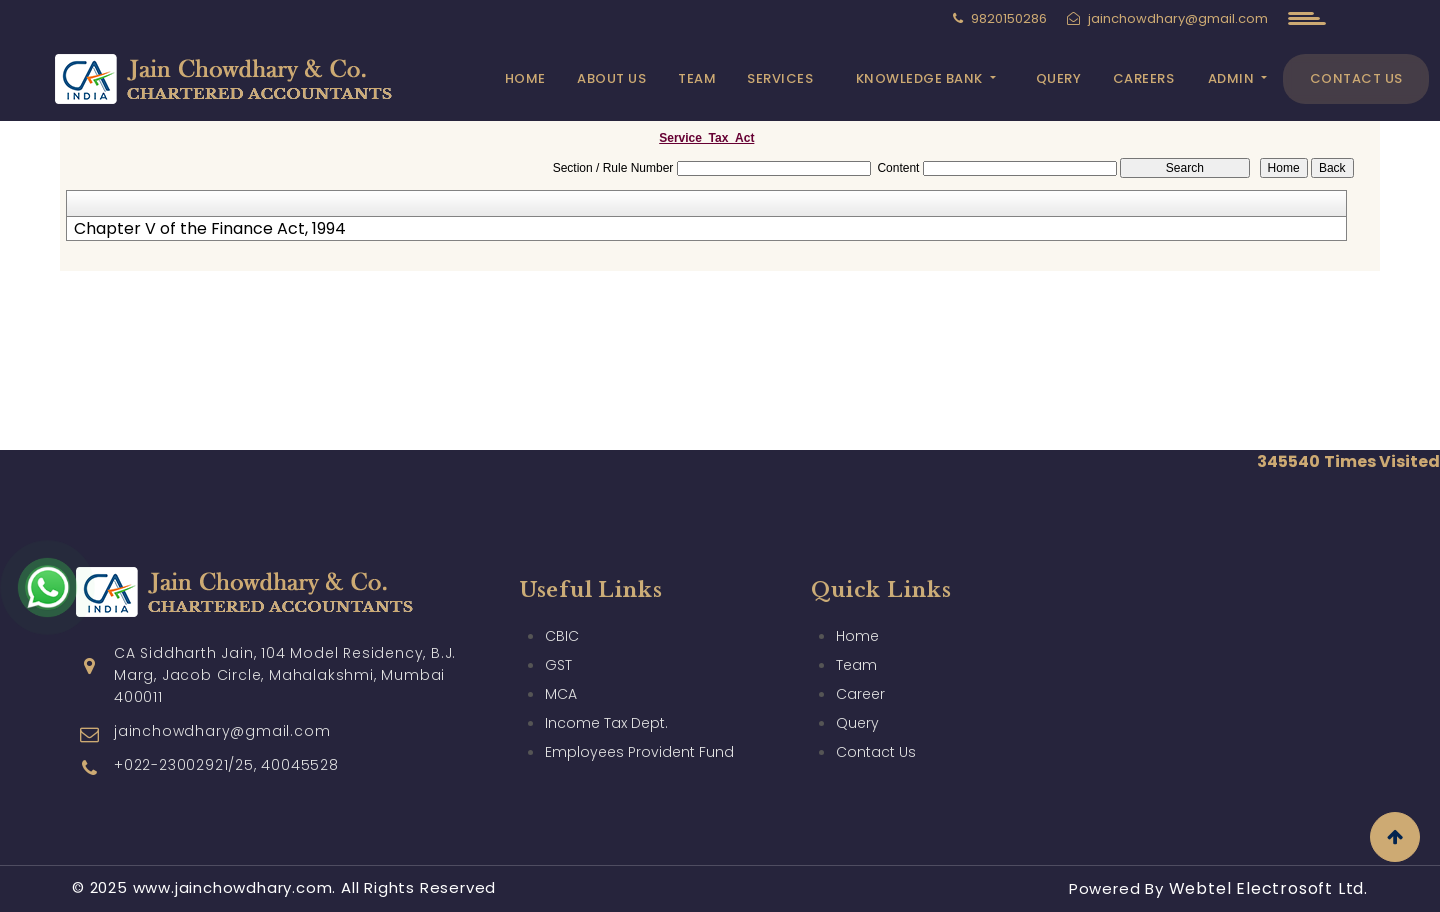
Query (1059, 78)
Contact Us (1356, 78)
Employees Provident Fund (639, 752)
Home (525, 78)
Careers (1144, 78)
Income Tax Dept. (606, 723)
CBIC (562, 636)
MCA (561, 694)
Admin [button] (1233, 78)
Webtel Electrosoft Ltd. (1268, 888)
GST (558, 665)
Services (780, 78)
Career (860, 694)
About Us (611, 78)
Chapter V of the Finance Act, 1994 (210, 229)
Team (697, 78)
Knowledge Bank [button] (921, 78)
